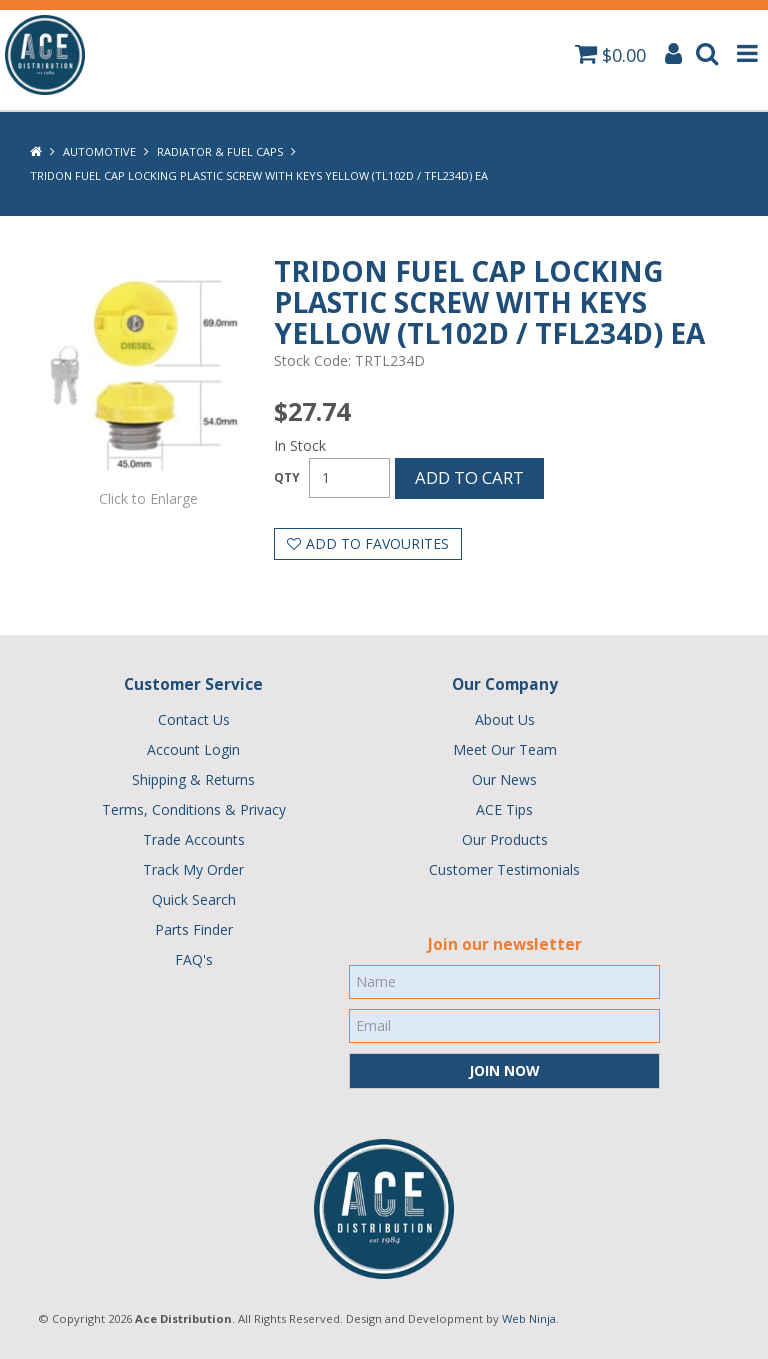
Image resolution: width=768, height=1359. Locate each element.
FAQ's (194, 959)
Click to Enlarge (148, 498)
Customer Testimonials (504, 869)
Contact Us (194, 719)
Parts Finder (194, 929)
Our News (504, 779)
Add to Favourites (377, 543)
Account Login (193, 749)
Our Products (505, 839)
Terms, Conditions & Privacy (194, 809)
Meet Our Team (505, 749)
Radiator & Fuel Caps (220, 151)
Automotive (99, 151)
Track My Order (193, 869)
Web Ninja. (530, 1318)
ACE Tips (504, 809)
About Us (505, 719)
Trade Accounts (194, 839)
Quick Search (194, 899)
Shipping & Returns (193, 779)
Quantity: (287, 478)
